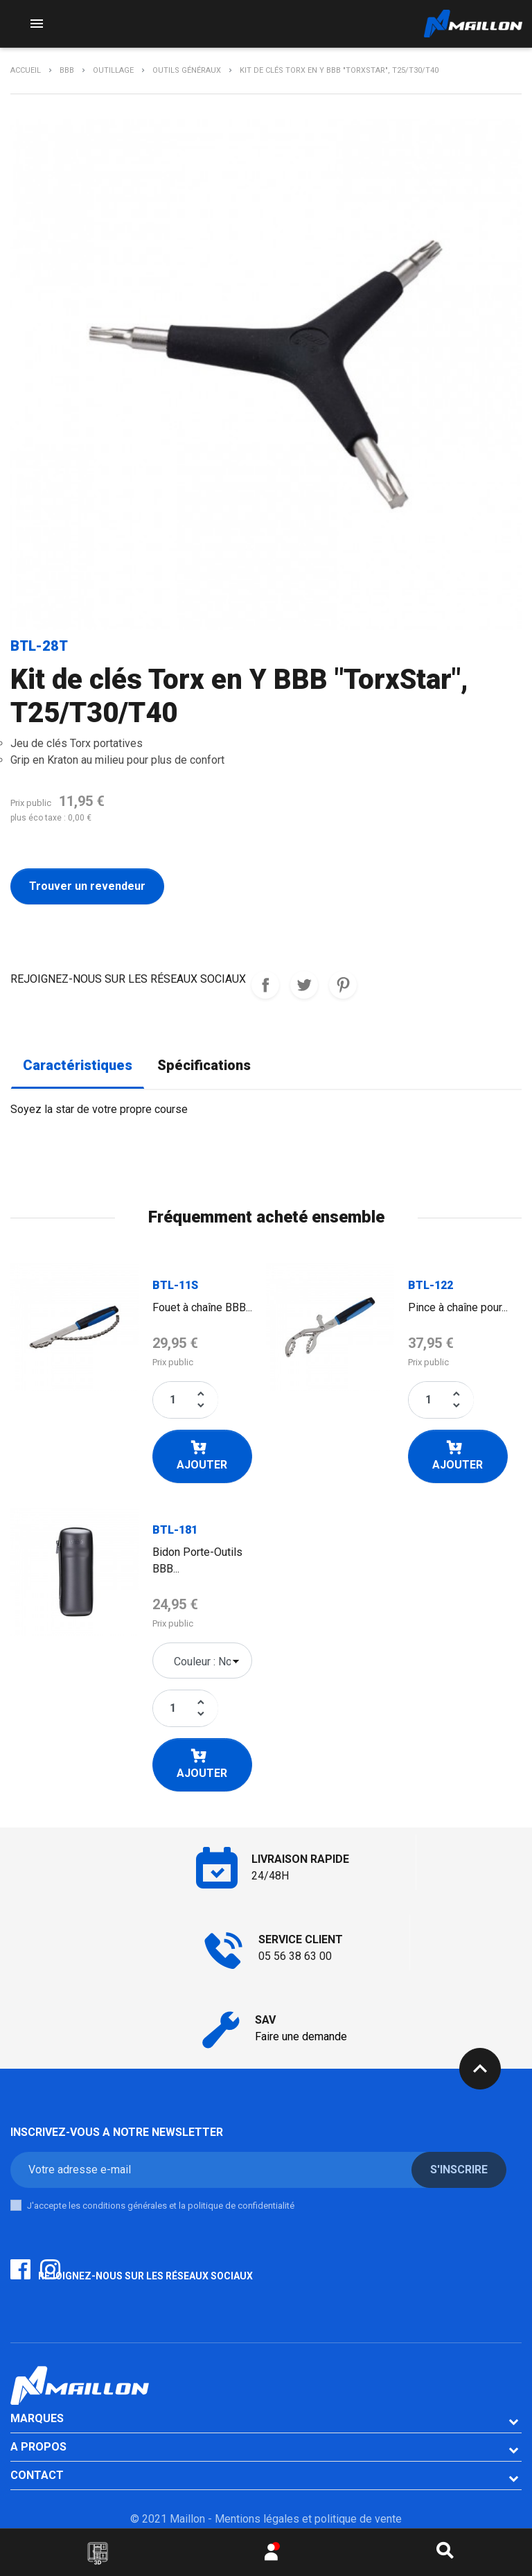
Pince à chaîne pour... (458, 1307)
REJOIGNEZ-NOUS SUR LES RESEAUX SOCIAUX (265, 985)
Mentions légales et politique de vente (308, 2518)
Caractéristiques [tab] (77, 1066)
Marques (37, 2418)
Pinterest (343, 985)
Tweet (304, 985)
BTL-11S (175, 1285)
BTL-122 (430, 1285)
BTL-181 (174, 1529)
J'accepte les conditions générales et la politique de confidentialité (160, 2205)
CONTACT (37, 2475)
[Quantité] (173, 1400)
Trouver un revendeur (87, 886)
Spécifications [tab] (204, 1066)
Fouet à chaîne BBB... (202, 1307)
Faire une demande (301, 2036)
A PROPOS (38, 2446)
